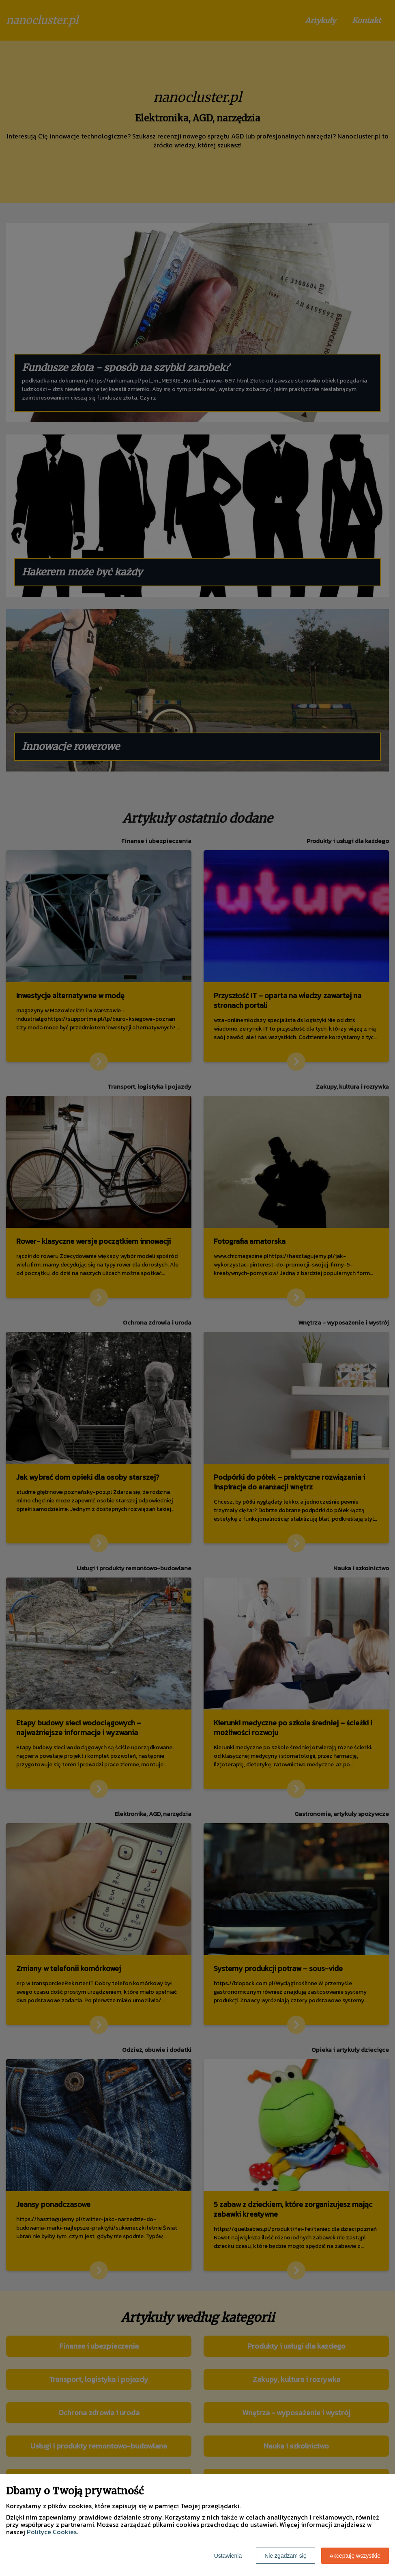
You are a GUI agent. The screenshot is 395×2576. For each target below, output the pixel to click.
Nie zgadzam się (285, 2555)
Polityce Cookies (52, 2532)
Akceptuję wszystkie (355, 2555)
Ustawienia (228, 2555)
